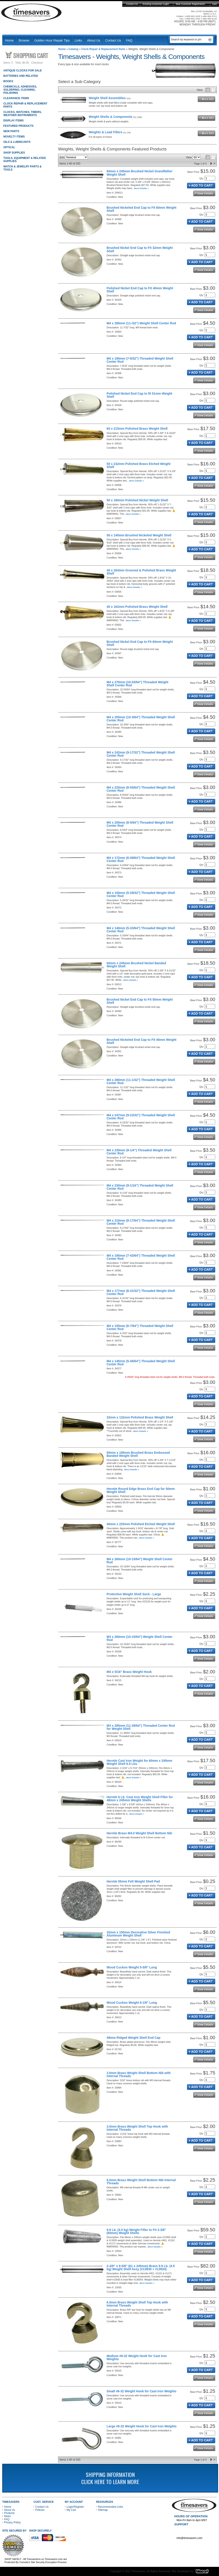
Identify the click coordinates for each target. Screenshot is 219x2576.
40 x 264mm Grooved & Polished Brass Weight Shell (141, 572)
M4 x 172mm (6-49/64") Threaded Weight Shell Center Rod (141, 859)
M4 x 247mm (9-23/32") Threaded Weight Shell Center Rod (141, 1116)
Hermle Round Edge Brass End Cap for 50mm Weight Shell (141, 1490)
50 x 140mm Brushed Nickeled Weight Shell (139, 535)
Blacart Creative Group (205, 2572)
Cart (214, 4)
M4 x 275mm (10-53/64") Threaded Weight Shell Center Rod (137, 683)
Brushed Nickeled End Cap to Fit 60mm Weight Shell (141, 209)
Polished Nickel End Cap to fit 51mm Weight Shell (139, 395)
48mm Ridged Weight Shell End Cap (133, 2037)
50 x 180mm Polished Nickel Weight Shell (137, 500)
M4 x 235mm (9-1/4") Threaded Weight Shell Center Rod (139, 1151)
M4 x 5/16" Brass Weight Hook (129, 1672)
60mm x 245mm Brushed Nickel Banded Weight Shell (136, 964)
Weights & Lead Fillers (105, 132)
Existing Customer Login (156, 4)
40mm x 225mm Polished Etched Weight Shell (141, 1524)
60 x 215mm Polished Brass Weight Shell (137, 428)
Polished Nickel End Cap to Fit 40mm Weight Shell (140, 289)
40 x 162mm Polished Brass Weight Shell (137, 606)
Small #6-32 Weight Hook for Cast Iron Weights (141, 2391)
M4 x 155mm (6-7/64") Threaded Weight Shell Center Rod (140, 1327)
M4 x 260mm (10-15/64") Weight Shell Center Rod (140, 1560)
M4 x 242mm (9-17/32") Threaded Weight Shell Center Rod (141, 754)
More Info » (206, 99)
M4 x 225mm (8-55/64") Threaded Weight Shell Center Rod (141, 789)
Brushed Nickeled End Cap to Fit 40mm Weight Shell (141, 1041)
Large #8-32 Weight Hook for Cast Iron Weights (142, 2426)
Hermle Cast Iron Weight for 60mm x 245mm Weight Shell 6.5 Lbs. (139, 1762)
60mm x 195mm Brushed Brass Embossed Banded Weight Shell (138, 1454)
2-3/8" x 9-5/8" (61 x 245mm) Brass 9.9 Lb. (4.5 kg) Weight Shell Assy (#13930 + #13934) (141, 2267)
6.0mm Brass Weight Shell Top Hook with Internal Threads (137, 2304)
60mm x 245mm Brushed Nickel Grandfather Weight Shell (140, 172)
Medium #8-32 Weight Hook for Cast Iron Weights (137, 2357)
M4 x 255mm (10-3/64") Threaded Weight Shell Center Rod (141, 718)
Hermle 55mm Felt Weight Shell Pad (133, 1881)
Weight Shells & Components (110, 117)
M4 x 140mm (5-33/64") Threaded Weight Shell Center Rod (141, 929)
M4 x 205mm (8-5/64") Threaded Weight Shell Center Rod (140, 824)
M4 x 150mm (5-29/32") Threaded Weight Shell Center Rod (141, 894)
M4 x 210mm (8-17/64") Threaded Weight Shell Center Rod (141, 1222)
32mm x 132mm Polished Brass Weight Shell (140, 1417)
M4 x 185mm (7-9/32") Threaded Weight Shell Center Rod (140, 360)
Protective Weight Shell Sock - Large (134, 1594)
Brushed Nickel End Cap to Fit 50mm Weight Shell (140, 1001)
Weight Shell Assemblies (107, 98)
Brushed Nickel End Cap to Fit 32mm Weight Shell (140, 249)
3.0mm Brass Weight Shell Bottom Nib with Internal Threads (139, 2074)
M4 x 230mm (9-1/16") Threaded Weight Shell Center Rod (140, 1187)
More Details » (141, 188)
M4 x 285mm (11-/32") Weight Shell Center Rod (141, 323)
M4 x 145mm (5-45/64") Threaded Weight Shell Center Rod (141, 1362)
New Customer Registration (190, 4)
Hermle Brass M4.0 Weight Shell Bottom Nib (139, 1833)
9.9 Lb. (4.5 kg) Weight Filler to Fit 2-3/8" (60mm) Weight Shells (136, 2231)
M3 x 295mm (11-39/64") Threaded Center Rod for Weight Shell (141, 1727)
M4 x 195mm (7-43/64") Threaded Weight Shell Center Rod (141, 1257)
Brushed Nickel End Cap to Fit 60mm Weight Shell (140, 643)
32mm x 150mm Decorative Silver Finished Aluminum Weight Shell (138, 1933)
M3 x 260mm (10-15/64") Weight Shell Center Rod (140, 1638)
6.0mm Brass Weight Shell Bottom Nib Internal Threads (141, 2181)
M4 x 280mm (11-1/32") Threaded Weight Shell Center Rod (141, 1081)
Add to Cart (201, 185)
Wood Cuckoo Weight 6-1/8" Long (132, 2002)
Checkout (37, 62)
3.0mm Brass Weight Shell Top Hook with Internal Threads (137, 2128)
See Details (204, 193)
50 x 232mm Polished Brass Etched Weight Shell (139, 465)
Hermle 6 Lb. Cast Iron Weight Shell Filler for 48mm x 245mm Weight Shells (140, 1798)
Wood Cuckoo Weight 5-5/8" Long (132, 1967)
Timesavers (31, 12)
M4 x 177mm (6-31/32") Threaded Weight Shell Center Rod (141, 1292)
